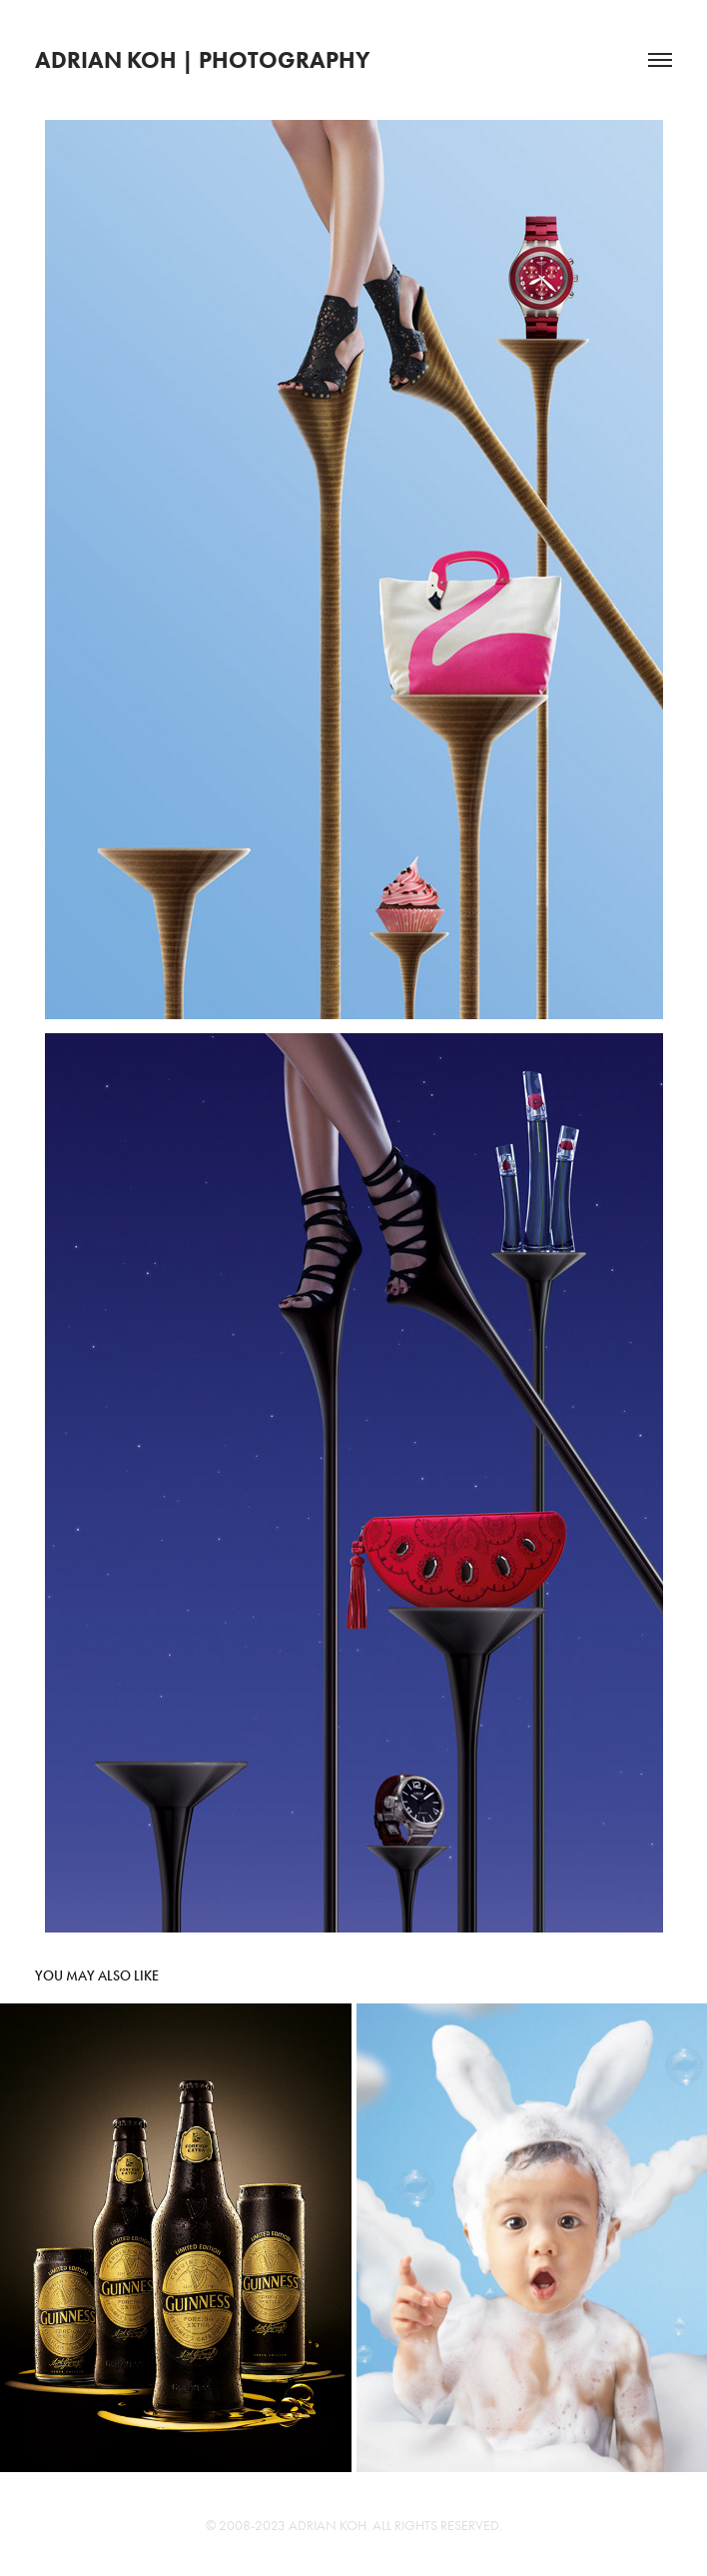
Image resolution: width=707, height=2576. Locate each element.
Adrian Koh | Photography (202, 60)
